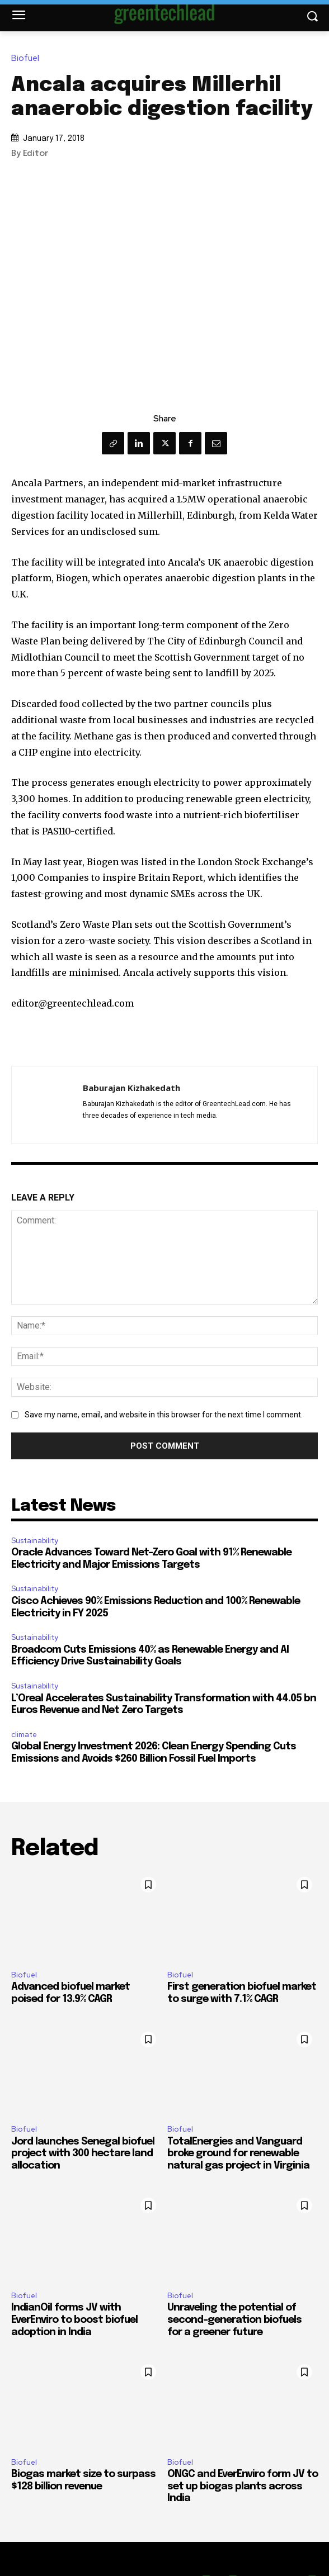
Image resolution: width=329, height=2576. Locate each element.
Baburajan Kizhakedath (131, 1087)
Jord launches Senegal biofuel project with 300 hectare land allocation (82, 2154)
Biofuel (28, 58)
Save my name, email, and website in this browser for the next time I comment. (164, 1414)
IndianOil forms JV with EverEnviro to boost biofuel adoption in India (74, 2320)
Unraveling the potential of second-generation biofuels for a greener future (234, 2320)
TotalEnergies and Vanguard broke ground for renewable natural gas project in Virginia (238, 2154)
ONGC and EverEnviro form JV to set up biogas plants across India (242, 2486)
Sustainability (34, 1540)
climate (24, 1734)
